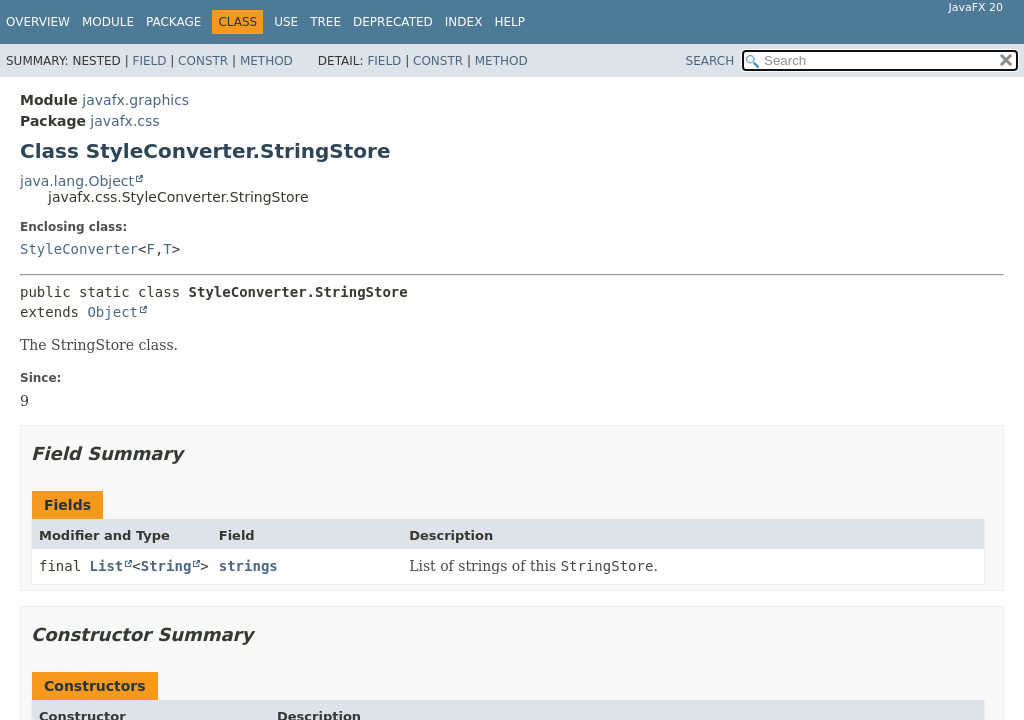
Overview (38, 22)
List (107, 566)
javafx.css (124, 121)
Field (149, 61)
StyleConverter (79, 249)
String (166, 566)
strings (248, 566)
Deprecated (393, 22)
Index (464, 22)
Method (266, 61)
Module (108, 22)
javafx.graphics (135, 100)
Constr (203, 61)
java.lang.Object (77, 181)
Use (286, 22)
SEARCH (710, 61)
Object (112, 312)
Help (509, 22)
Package (173, 22)
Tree (325, 22)
